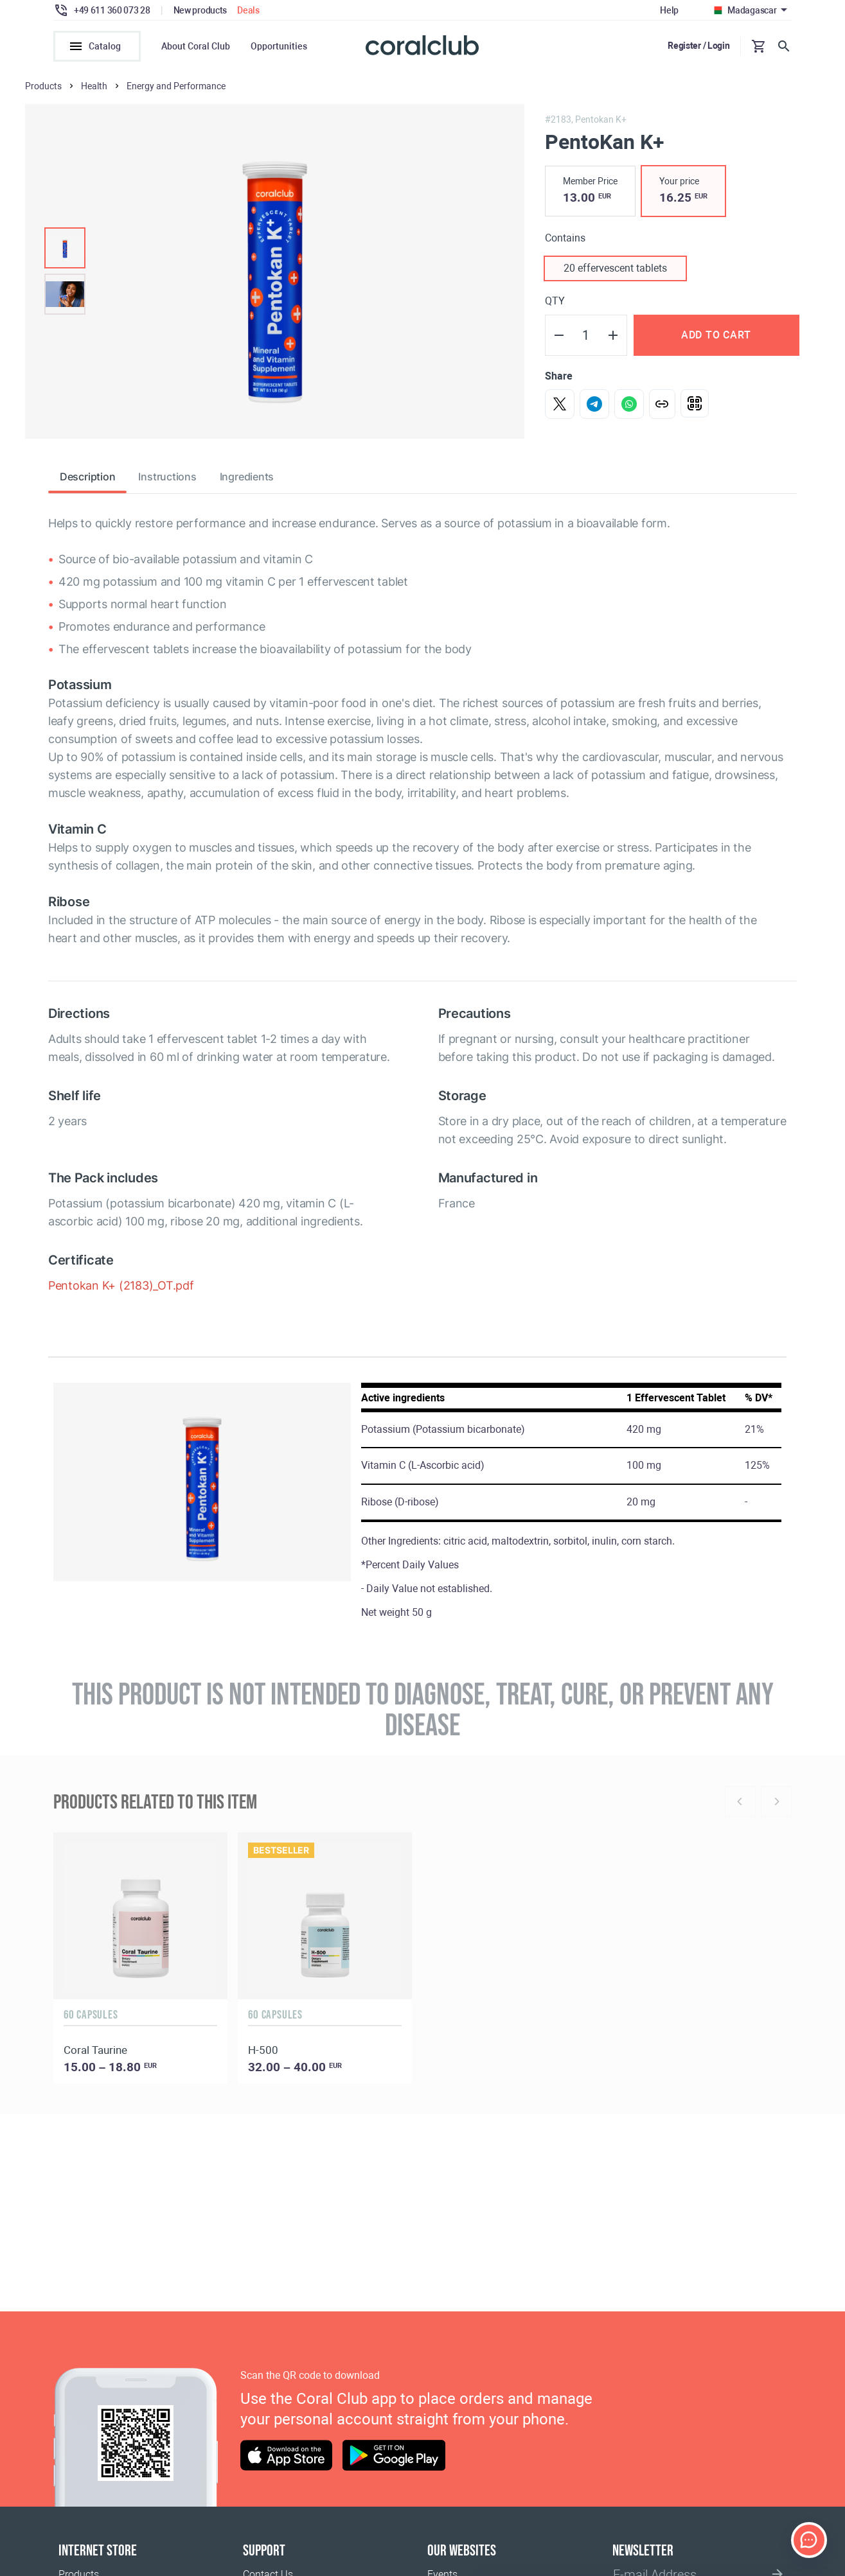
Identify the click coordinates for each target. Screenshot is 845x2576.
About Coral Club (195, 46)
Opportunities (279, 46)
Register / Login (699, 45)
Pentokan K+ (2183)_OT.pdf (121, 1287)
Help (669, 10)
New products (200, 10)
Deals (248, 10)
